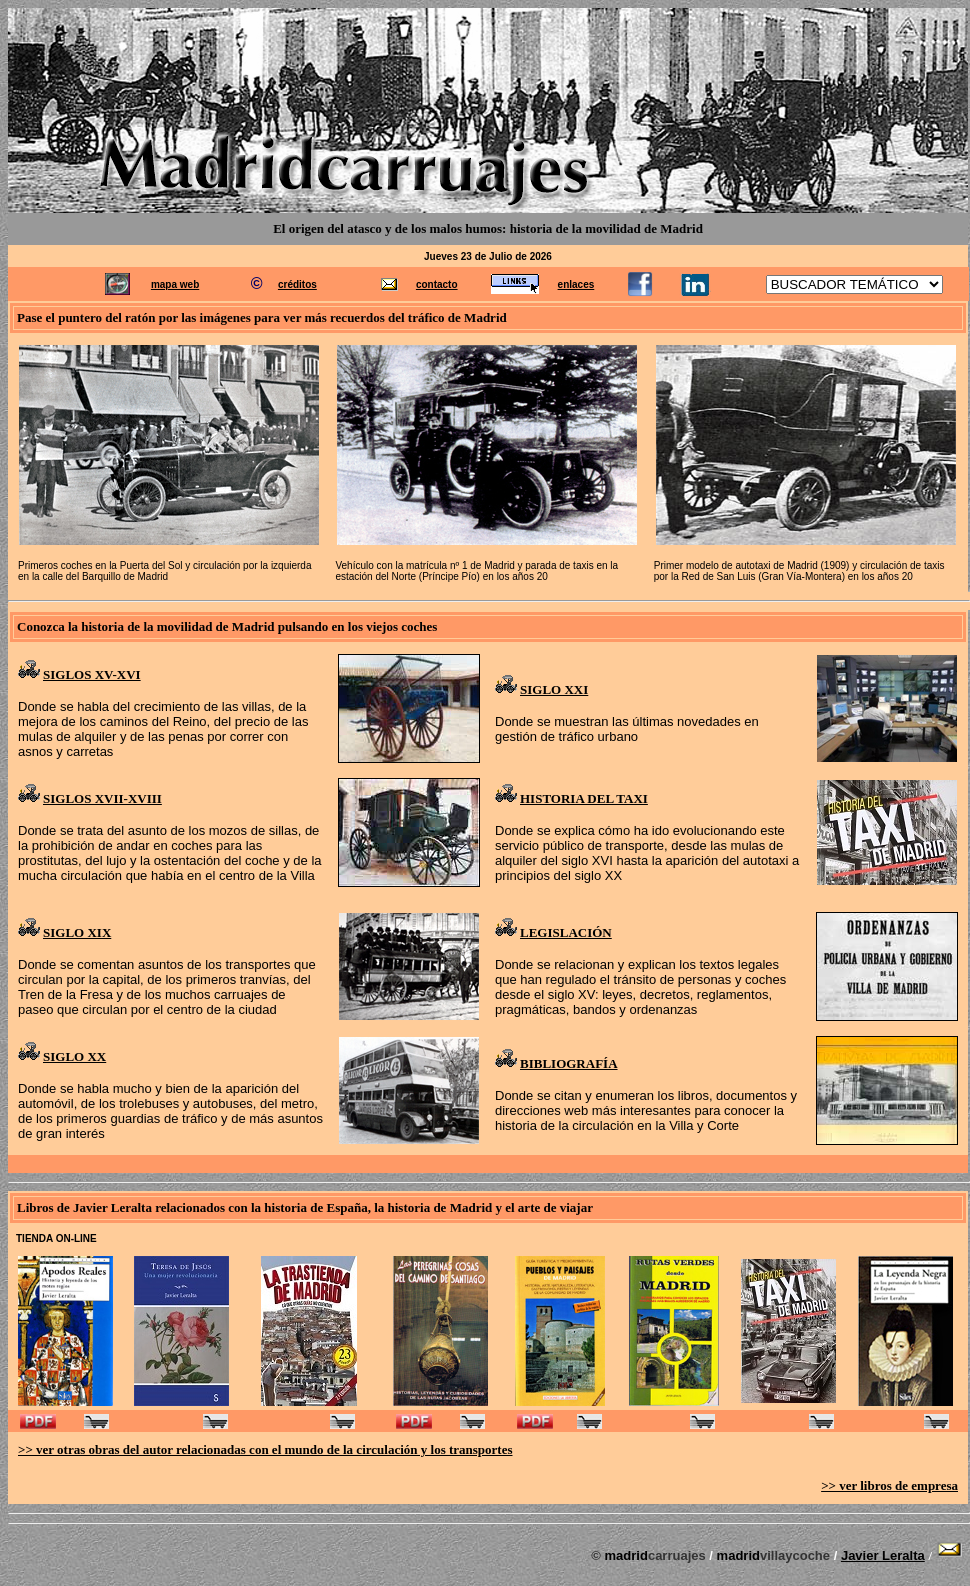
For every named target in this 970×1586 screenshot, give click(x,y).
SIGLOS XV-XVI (92, 674)
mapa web (175, 284)
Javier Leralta (883, 1555)
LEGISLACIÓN (566, 932)
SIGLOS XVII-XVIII (102, 798)
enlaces (576, 284)
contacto (437, 284)
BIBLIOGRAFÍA (569, 1063)
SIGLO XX (74, 1056)
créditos (297, 284)
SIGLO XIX (77, 932)
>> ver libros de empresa (889, 1485)
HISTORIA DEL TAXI (584, 798)
